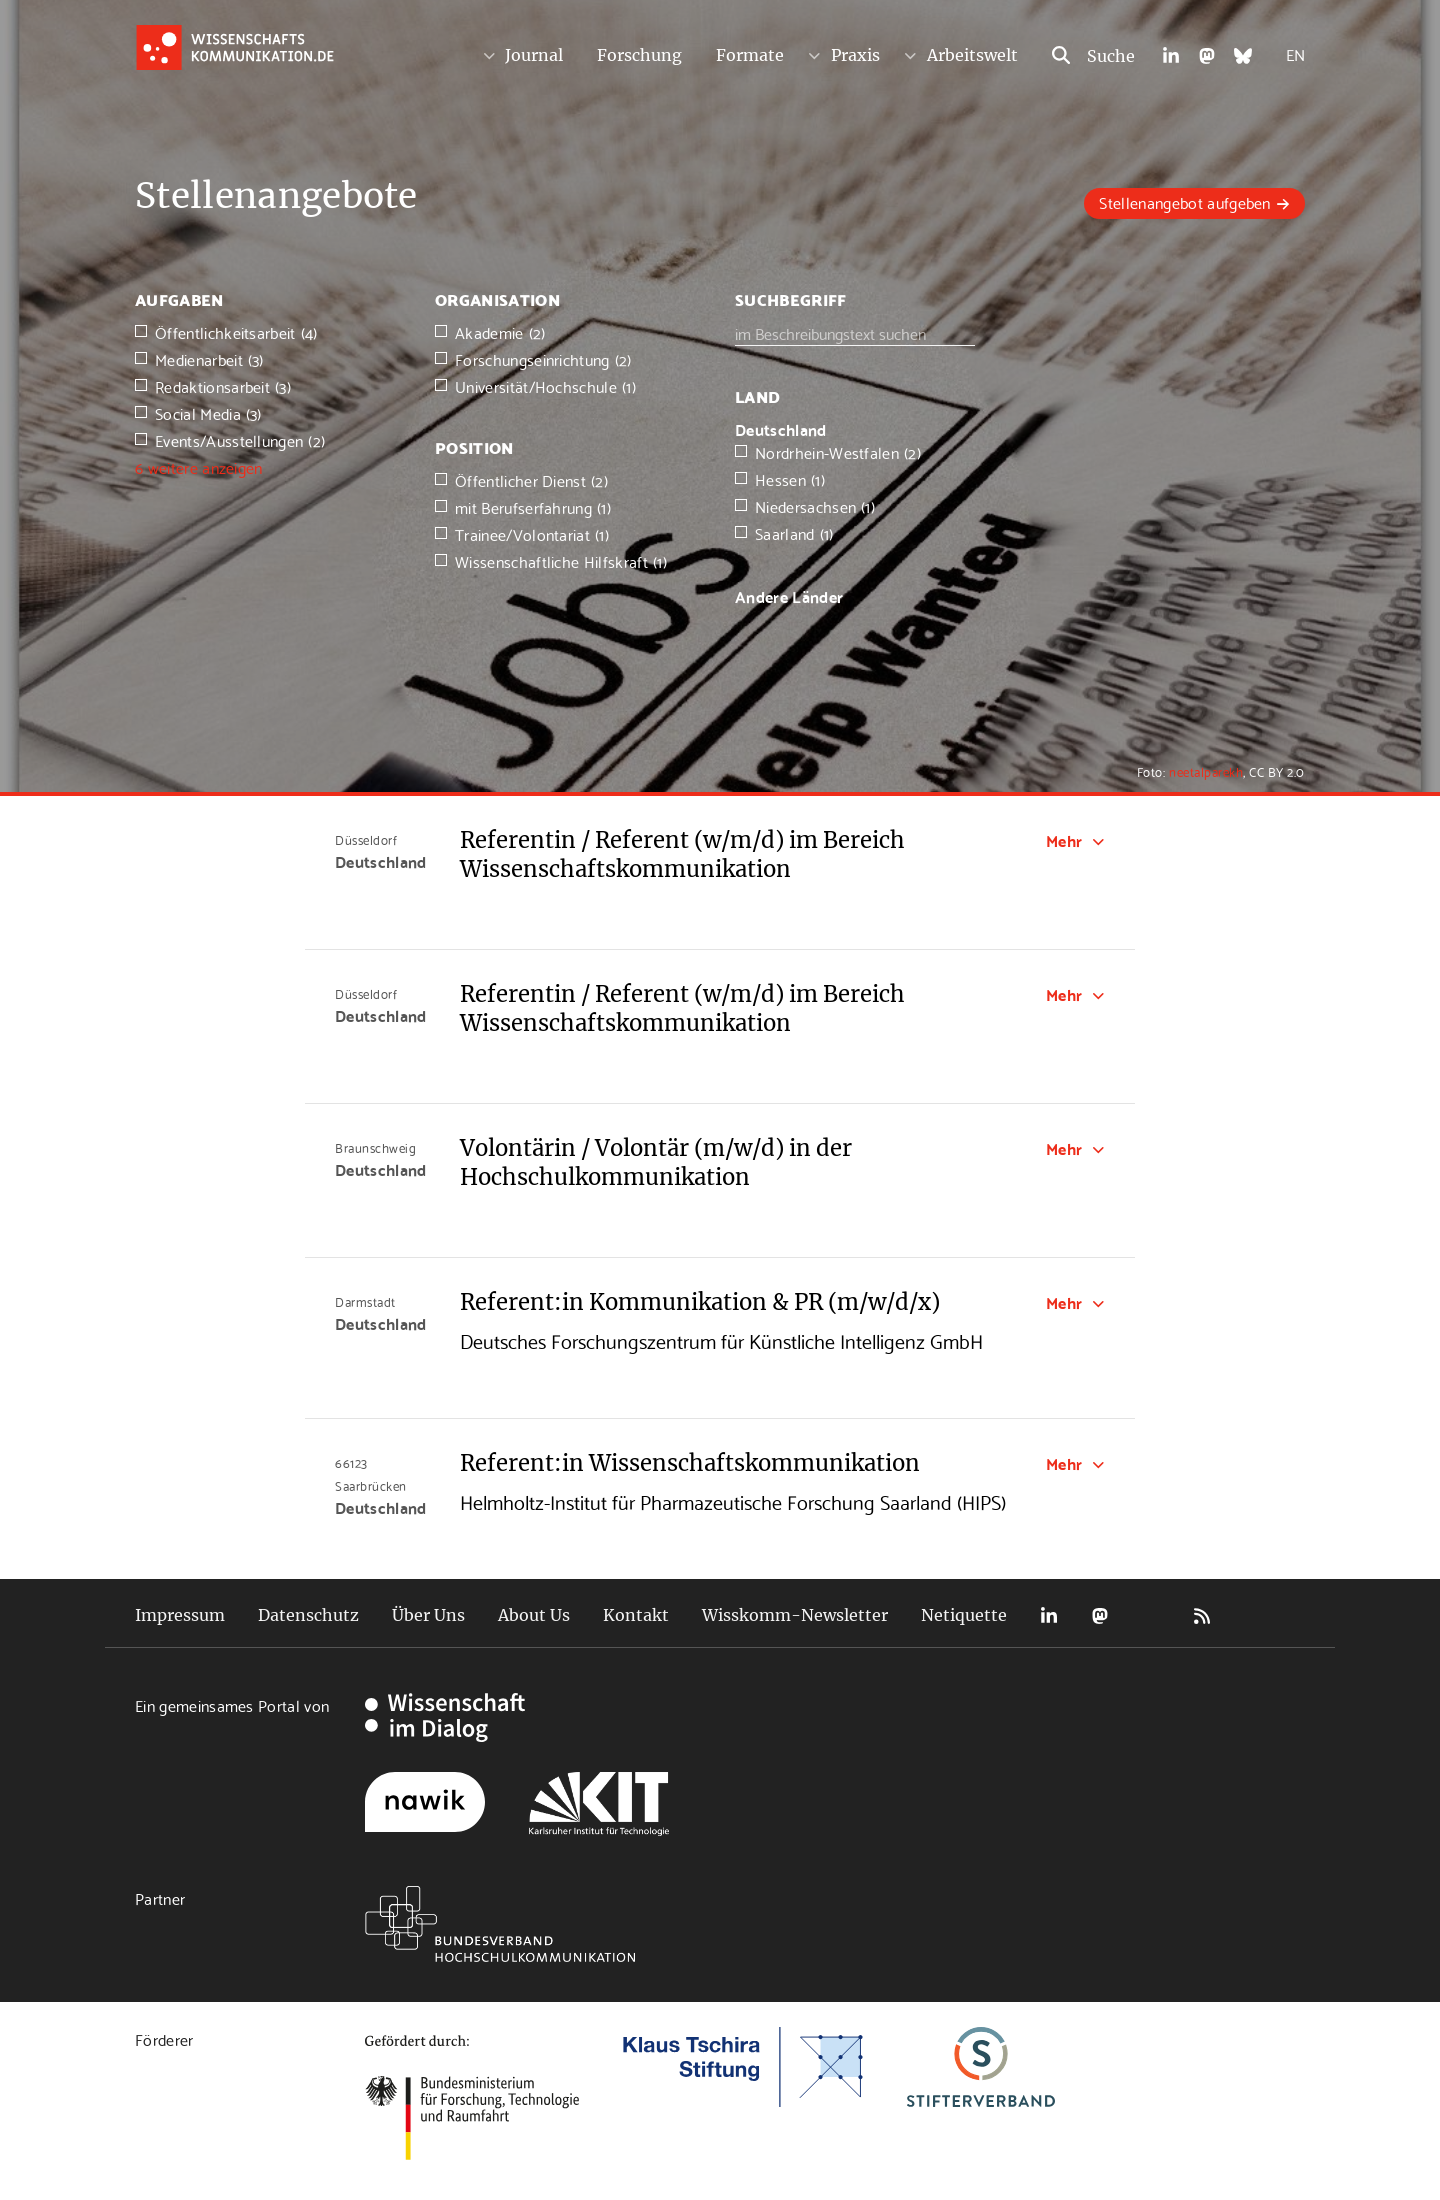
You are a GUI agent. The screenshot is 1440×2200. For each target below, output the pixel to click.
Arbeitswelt (972, 55)
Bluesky (1151, 1615)
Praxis (855, 55)
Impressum (180, 1615)
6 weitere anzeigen (199, 466)
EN (1295, 53)
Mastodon (1100, 1615)
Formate (750, 55)
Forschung (639, 55)
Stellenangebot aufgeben (1184, 201)
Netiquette (964, 1615)
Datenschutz (308, 1615)
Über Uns (428, 1615)
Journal (534, 55)
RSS (1202, 1615)
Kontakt (636, 1615)
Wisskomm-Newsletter (795, 1615)
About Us (534, 1615)
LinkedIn (1049, 1615)
